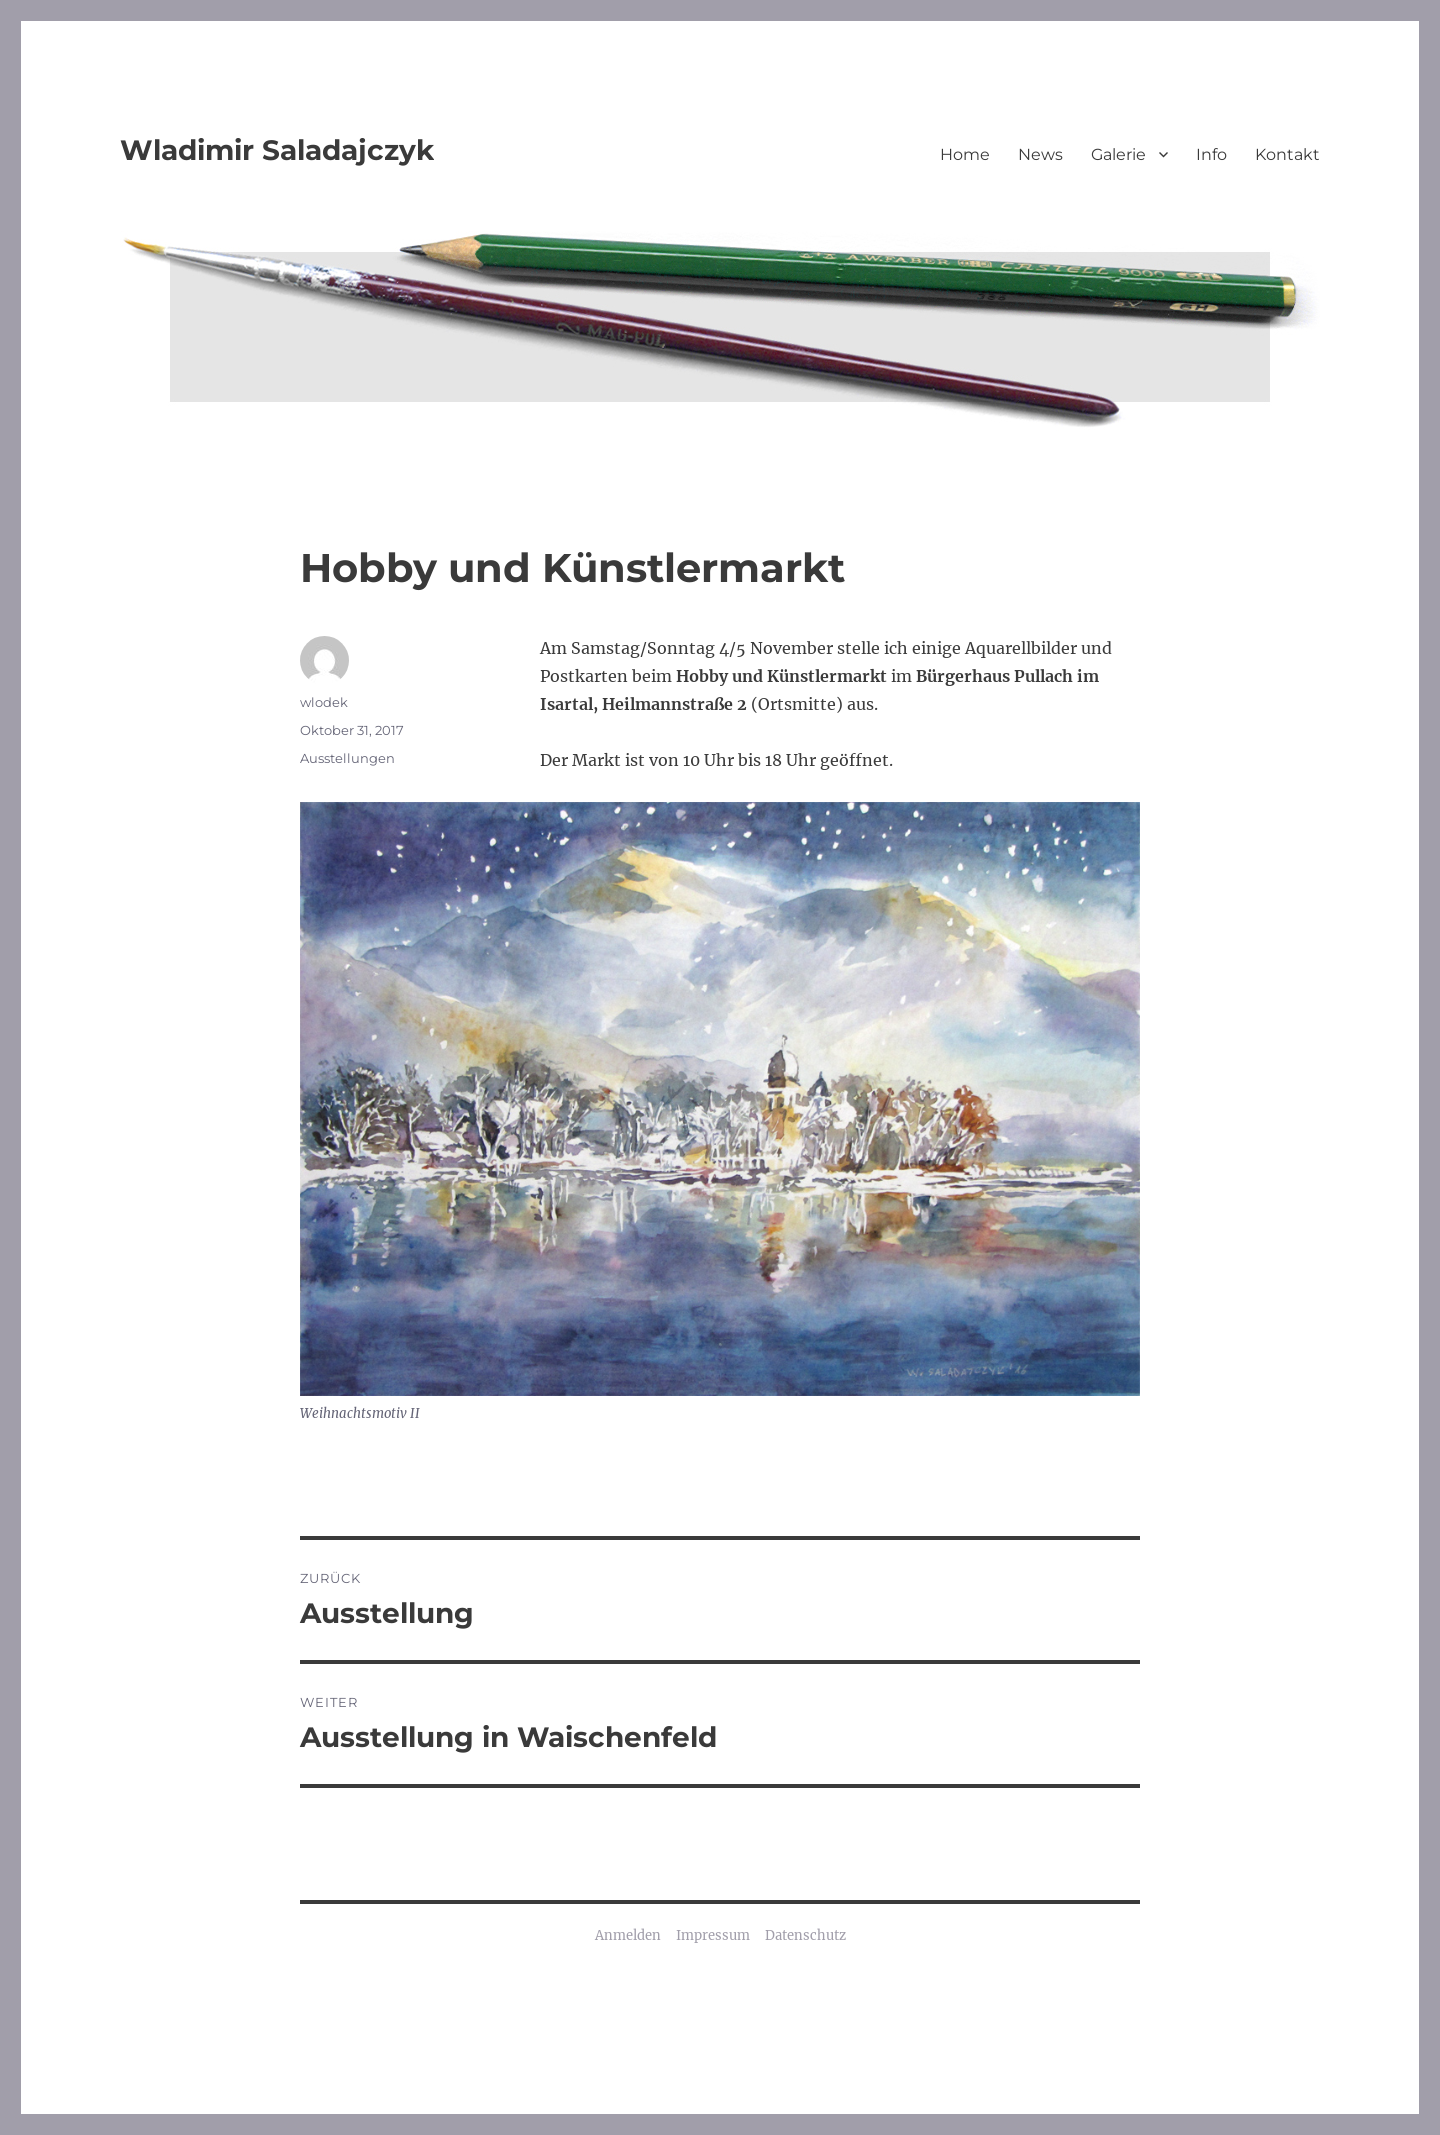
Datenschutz (805, 1935)
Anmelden (628, 1935)
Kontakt (1287, 154)
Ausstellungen (347, 758)
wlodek (324, 702)
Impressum (713, 1935)
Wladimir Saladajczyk (277, 150)
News (1040, 154)
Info (1211, 154)
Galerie (1118, 154)
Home (965, 154)
